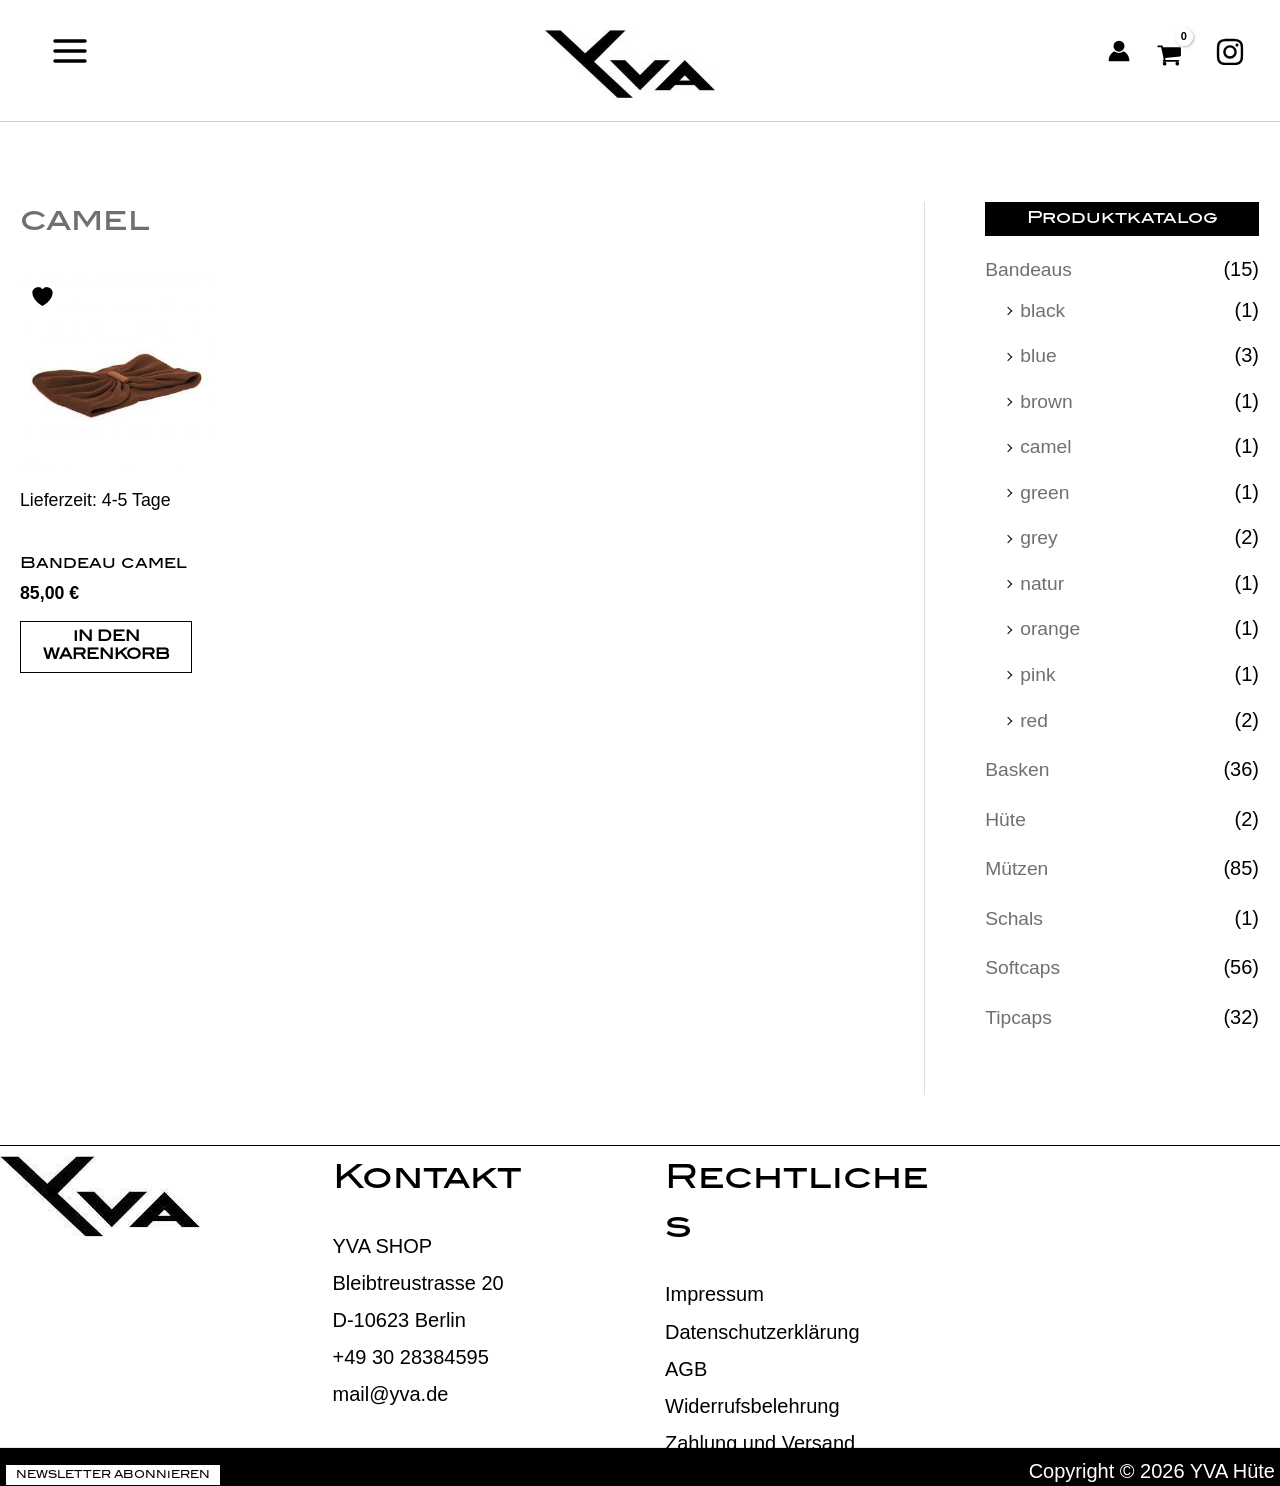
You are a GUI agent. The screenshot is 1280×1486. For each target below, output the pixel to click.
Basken (1018, 763)
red (1034, 714)
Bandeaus (1030, 269)
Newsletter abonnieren (113, 1467)
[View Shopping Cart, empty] (1172, 51)
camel (1046, 444)
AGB (686, 1360)
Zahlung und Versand (760, 1434)
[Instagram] (1230, 51)
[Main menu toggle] (70, 50)
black (1043, 309)
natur (1043, 579)
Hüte (1006, 812)
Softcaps (1024, 959)
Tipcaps (1019, 1008)
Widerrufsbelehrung (752, 1397)
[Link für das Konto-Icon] (1119, 51)
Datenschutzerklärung (762, 1323)
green (1045, 489)
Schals (1015, 910)
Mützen (1018, 861)
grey (1039, 534)
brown (1047, 399)
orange (1051, 624)
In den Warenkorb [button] (106, 648)
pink (1038, 669)
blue (1039, 354)
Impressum (714, 1285)
